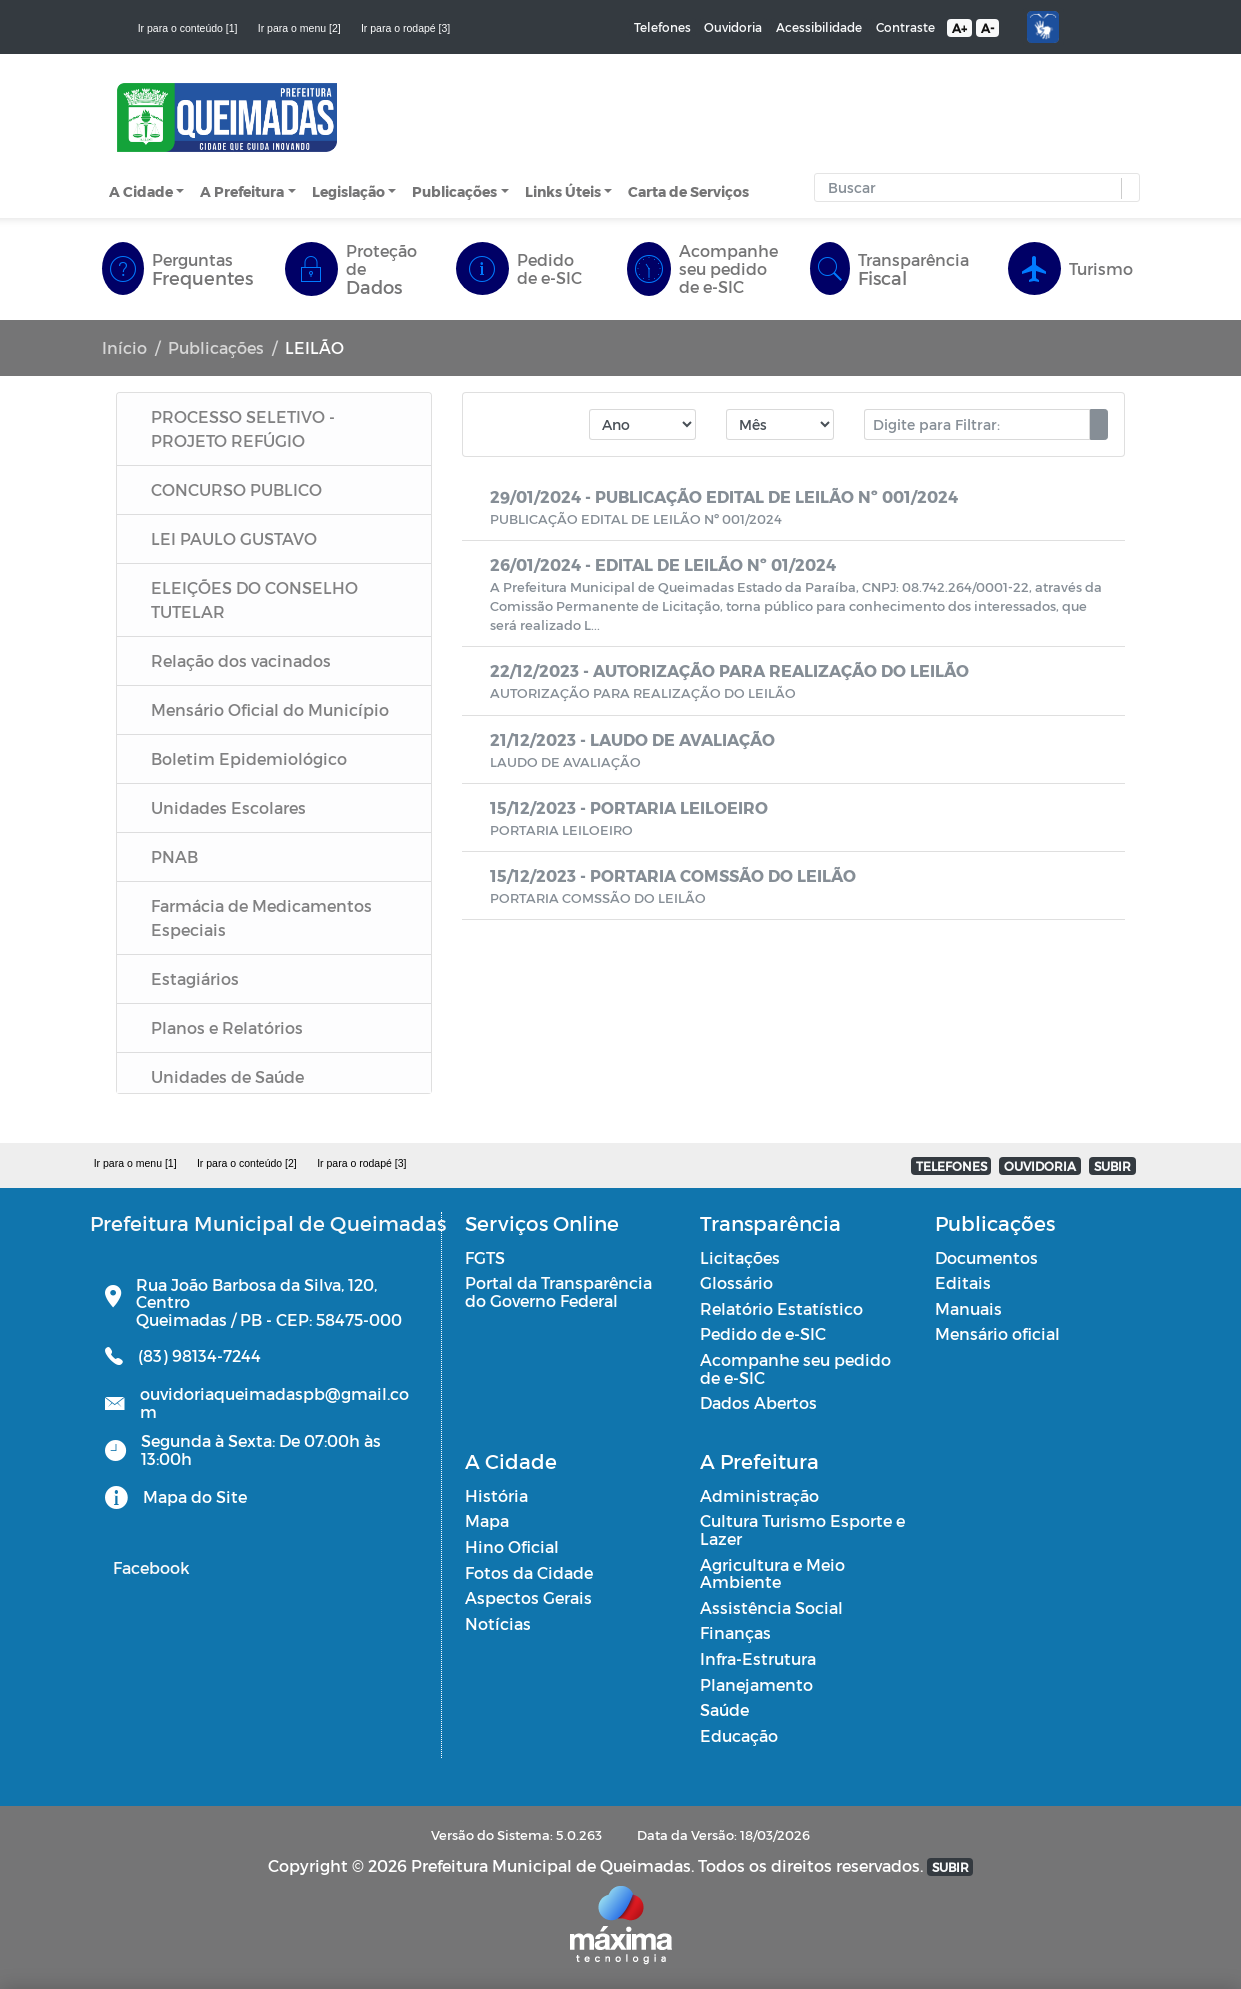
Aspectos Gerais (528, 1597)
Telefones (662, 27)
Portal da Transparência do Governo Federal (558, 1291)
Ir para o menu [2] (299, 28)
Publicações (454, 191)
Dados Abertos (758, 1402)
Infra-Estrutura (758, 1658)
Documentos (986, 1257)
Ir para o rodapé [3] (405, 28)
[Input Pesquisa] (973, 188)
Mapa (487, 1520)
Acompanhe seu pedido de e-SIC (795, 1368)
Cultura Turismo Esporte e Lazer (802, 1529)
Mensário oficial (997, 1333)
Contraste (905, 27)
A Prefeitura (242, 191)
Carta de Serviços (688, 191)
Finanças (735, 1632)
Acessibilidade (819, 27)
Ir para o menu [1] (135, 1163)
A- (987, 28)
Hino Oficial (512, 1546)
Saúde (724, 1709)
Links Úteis (563, 191)
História (496, 1495)
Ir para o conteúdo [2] (247, 1163)
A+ (959, 28)
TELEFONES (951, 1166)
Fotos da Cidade (529, 1572)
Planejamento (756, 1684)
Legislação (348, 191)
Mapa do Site (195, 1496)
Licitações (740, 1257)
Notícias (498, 1623)
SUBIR (1112, 1166)
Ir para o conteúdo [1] (188, 28)
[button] (1125, 188)
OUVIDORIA (1040, 1166)
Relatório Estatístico (781, 1308)
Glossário (736, 1282)
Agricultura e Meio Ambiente (772, 1573)
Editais (963, 1282)
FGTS (485, 1257)
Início (124, 347)
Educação (739, 1735)
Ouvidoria (733, 27)
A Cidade (141, 191)
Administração (759, 1495)
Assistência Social (771, 1607)
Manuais (968, 1308)
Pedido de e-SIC (763, 1333)
